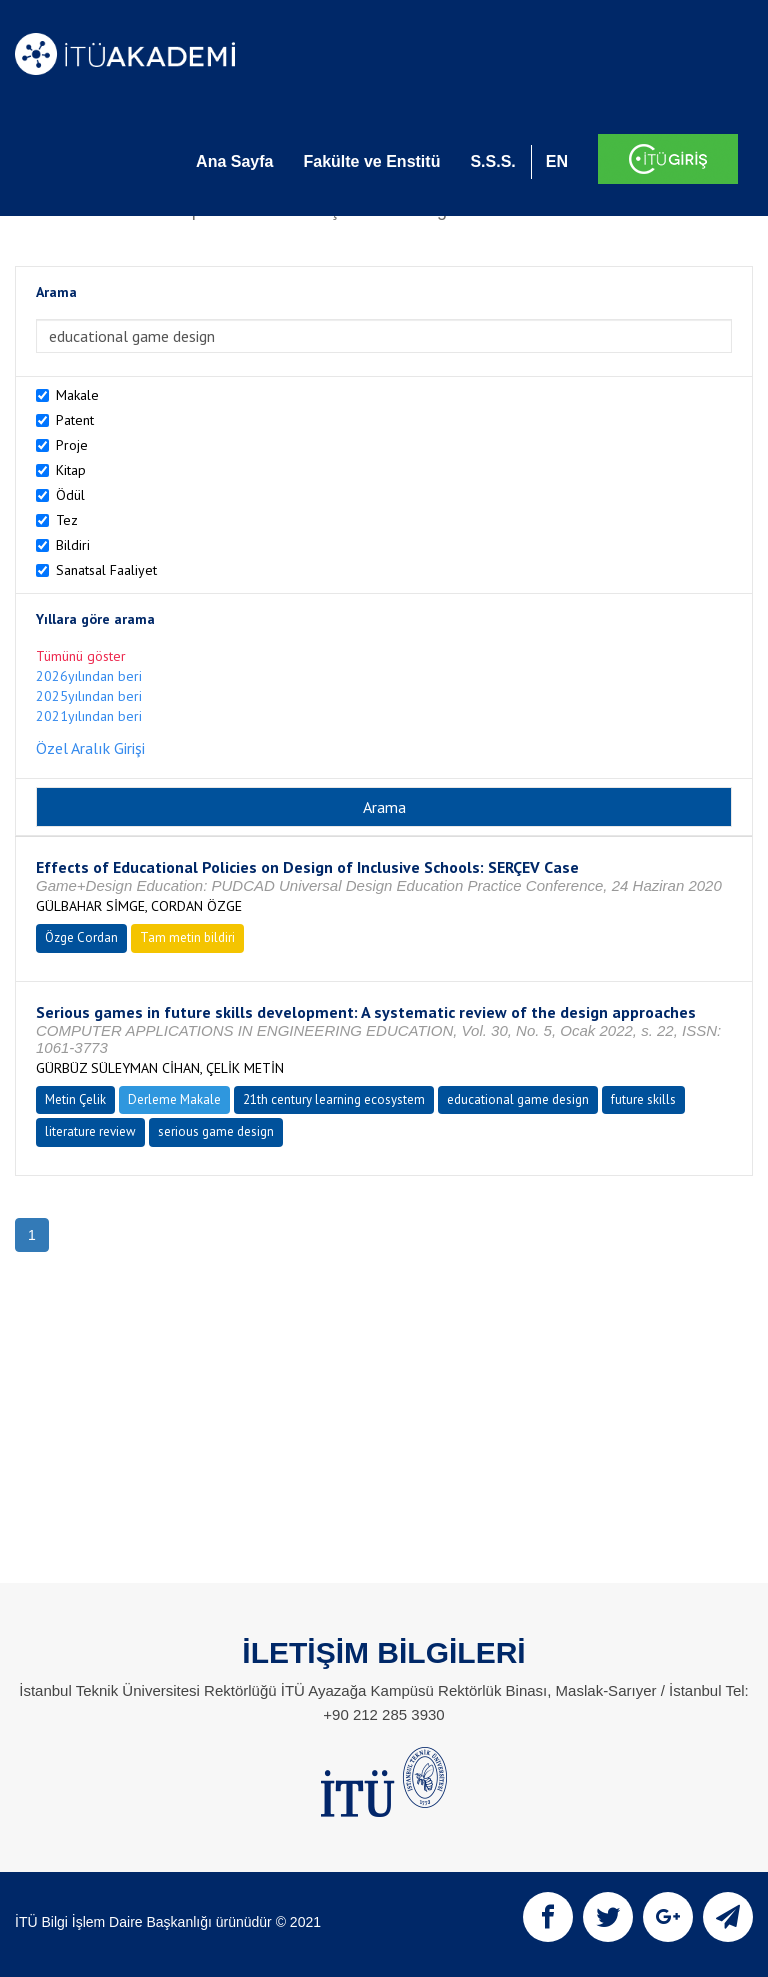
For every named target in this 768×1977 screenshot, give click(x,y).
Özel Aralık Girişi (90, 748)
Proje (72, 445)
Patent (75, 420)
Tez (67, 520)
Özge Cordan (81, 937)
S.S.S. (492, 161)
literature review (90, 1131)
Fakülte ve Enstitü (371, 161)
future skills (643, 1099)
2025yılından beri (89, 696)
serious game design (216, 1131)
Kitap (71, 470)
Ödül (70, 495)
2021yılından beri (89, 716)
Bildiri (73, 545)
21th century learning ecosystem (334, 1099)
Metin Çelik (75, 1099)
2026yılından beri (89, 676)
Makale (77, 395)
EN (557, 161)
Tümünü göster (81, 656)
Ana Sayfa (234, 161)
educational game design (518, 1099)
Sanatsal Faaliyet (106, 570)
